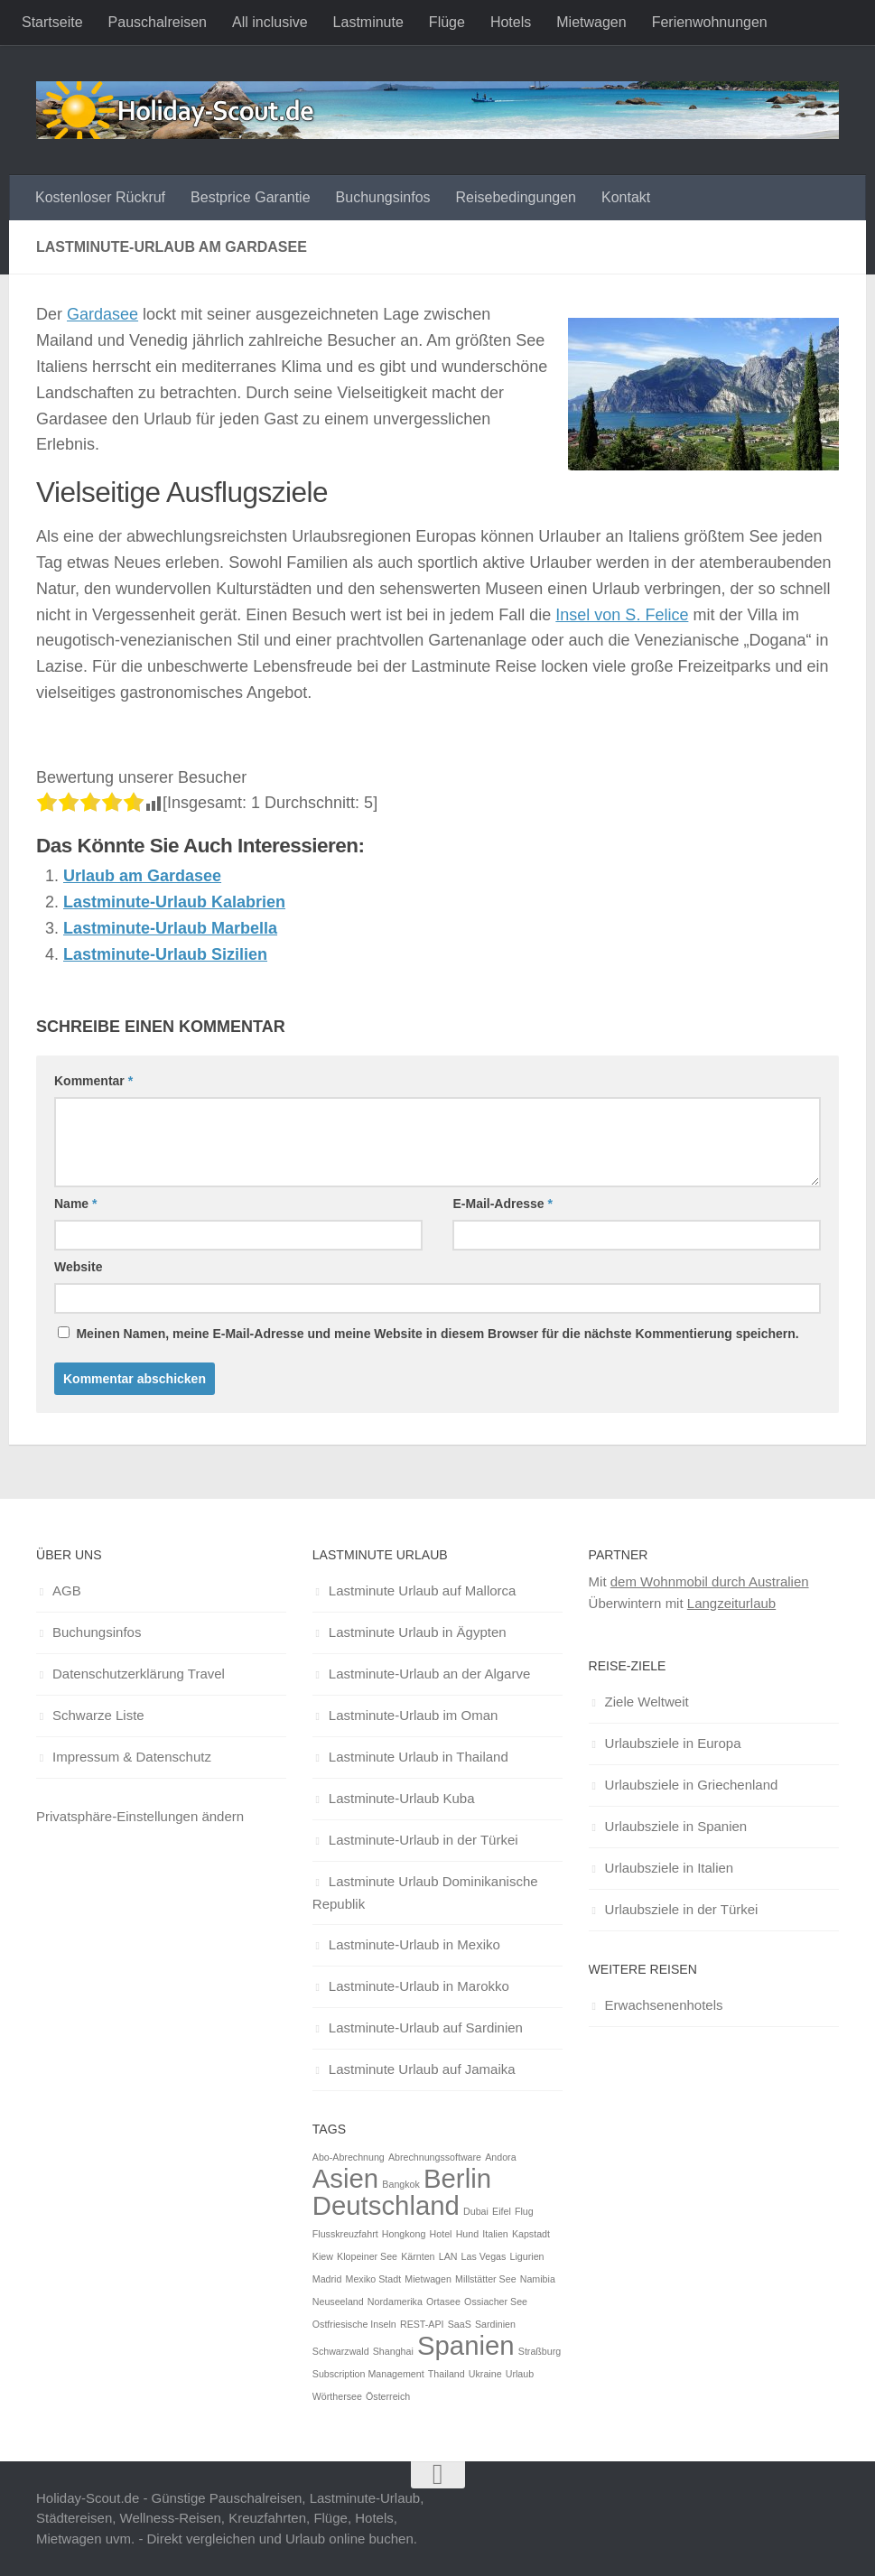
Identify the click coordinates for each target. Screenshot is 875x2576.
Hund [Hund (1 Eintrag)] (467, 2233)
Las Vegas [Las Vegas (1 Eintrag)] (484, 2256)
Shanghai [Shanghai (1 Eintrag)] (393, 2351)
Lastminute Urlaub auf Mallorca (423, 1590)
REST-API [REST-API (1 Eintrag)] (422, 2324)
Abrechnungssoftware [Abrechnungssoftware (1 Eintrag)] (434, 2157)
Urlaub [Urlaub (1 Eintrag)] (520, 2373)
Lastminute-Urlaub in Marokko (419, 1986)
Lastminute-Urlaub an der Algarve (429, 1673)
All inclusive (270, 22)
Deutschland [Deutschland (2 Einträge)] (386, 2205)
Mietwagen (591, 22)
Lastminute (368, 22)
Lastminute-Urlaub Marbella (170, 928)
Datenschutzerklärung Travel (138, 1673)
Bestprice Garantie (251, 197)
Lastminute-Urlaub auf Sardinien (426, 2027)
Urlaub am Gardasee (142, 876)
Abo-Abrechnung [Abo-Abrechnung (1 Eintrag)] (348, 2157)
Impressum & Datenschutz (131, 1756)
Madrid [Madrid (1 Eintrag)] (327, 2279)
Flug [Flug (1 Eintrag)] (524, 2211)
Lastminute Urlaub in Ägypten (418, 1632)
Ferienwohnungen (710, 22)
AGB (66, 1590)
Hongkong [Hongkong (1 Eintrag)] (404, 2233)
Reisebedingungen (516, 197)
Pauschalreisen (157, 22)
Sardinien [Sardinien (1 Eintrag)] (495, 2324)
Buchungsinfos (383, 197)
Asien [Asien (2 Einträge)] (345, 2178)
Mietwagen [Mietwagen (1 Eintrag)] (428, 2279)
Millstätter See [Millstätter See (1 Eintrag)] (486, 2279)
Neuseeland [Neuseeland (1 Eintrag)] (338, 2301)
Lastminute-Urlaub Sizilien (165, 954)
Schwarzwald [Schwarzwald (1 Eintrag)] (340, 2351)
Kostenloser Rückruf (100, 197)
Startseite (52, 22)
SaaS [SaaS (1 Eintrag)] (459, 2324)
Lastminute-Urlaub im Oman (413, 1715)
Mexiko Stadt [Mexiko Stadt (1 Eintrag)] (374, 2279)
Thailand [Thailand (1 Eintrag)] (446, 2373)
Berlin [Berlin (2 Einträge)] (457, 2178)
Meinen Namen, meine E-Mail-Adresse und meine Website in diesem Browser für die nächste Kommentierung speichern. (437, 1333)
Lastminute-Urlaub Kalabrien (174, 902)
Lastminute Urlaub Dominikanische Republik (425, 1892)
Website (78, 1267)
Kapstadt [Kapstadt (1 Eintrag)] (531, 2233)
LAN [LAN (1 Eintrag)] (448, 2256)
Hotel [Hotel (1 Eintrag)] (441, 2233)
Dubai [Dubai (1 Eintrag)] (476, 2211)
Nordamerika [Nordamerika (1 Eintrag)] (395, 2301)
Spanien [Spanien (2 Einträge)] (466, 2345)
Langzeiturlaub (731, 1603)
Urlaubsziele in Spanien (676, 1826)
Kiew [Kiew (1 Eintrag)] (322, 2256)
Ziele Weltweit (647, 1701)
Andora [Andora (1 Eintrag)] (500, 2157)
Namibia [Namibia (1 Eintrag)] (537, 2279)
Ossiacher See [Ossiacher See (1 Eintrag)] (495, 2301)
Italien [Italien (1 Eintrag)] (494, 2233)
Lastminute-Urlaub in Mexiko (414, 1944)
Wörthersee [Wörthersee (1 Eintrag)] (337, 2396)
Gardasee (102, 314)
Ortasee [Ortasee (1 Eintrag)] (443, 2301)
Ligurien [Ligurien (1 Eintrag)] (527, 2256)
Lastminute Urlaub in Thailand (418, 1756)
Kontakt (625, 197)
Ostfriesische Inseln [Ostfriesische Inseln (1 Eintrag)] (354, 2324)
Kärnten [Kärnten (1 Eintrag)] (417, 2256)
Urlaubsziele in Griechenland (691, 1784)
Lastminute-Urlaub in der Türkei (423, 1839)
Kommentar (93, 1081)
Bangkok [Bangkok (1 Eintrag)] (400, 2184)
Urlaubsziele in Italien (669, 1867)
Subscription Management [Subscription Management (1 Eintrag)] (368, 2373)
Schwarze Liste (98, 1715)
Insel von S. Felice (621, 615)
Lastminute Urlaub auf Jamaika (422, 2069)
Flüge (447, 22)
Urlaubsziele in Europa (673, 1743)
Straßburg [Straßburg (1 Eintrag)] (539, 2351)
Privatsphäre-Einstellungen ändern (140, 1816)
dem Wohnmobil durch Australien (709, 1581)
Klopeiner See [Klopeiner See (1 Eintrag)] (367, 2256)
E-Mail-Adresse (502, 1203)
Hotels (510, 22)
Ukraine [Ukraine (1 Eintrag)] (485, 2373)
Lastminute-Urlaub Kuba (402, 1798)
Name (75, 1203)
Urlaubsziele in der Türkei (682, 1909)
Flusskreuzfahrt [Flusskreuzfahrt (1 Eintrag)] (345, 2233)
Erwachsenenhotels (664, 2005)
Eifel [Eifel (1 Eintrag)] (501, 2211)
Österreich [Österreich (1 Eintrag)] (388, 2396)
